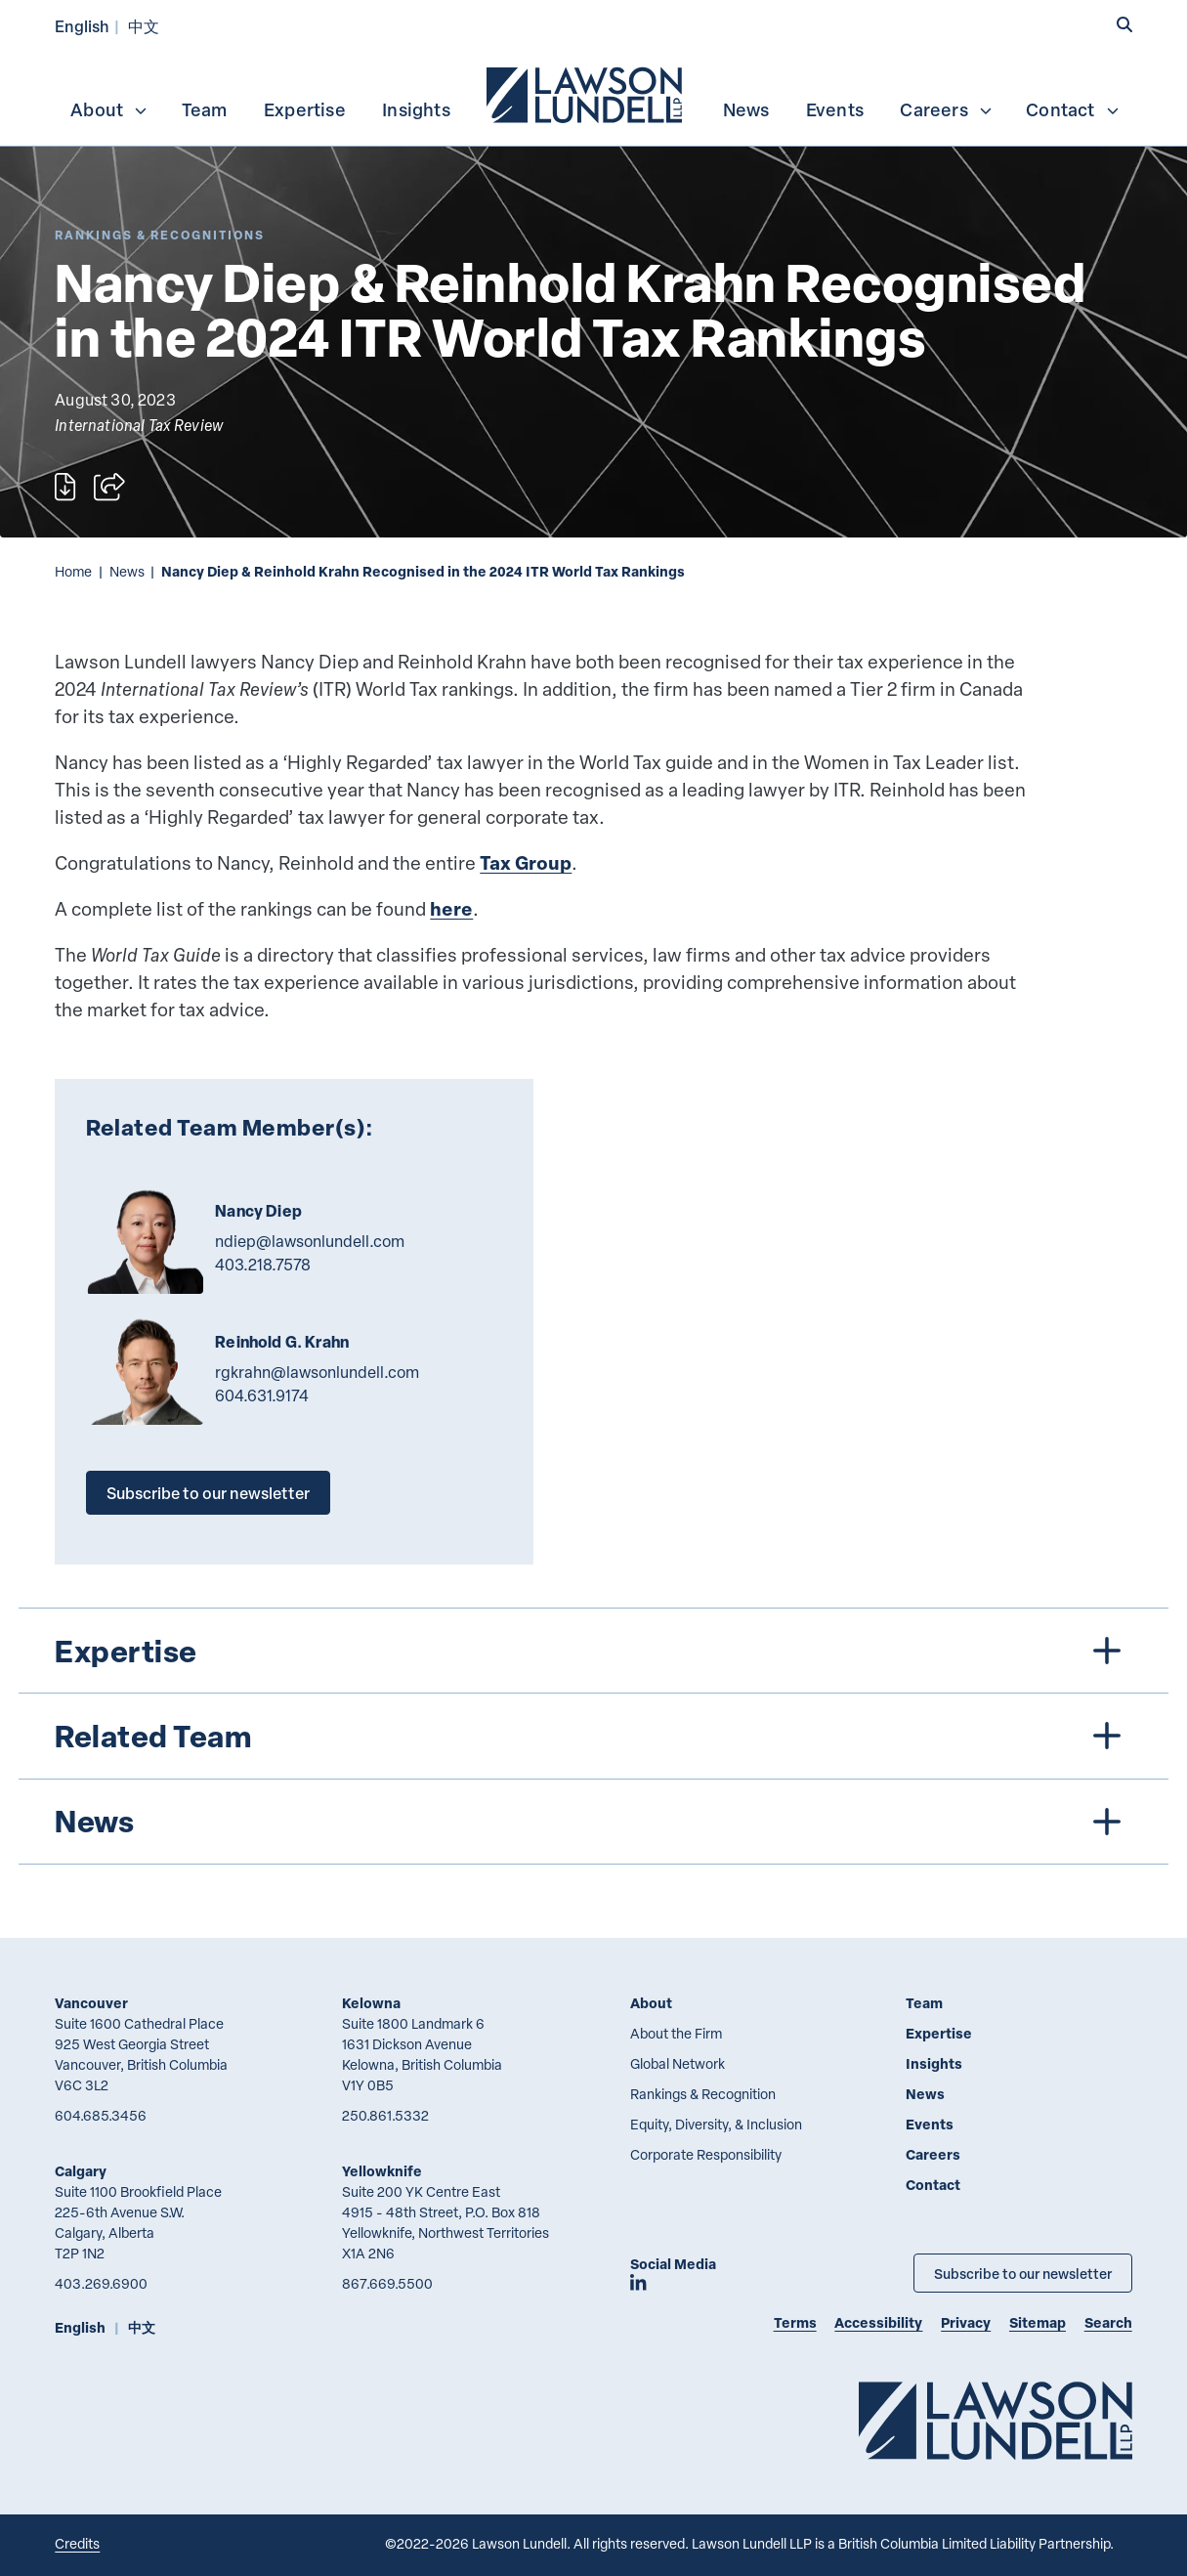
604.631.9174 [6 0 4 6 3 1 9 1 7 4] (262, 1395)
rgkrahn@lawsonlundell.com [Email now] (317, 1372)
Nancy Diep (258, 1211)
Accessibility (878, 2322)
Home (73, 571)
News (746, 109)
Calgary (80, 2171)
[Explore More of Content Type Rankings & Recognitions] (160, 235)
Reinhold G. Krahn (282, 1341)
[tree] (593, 1736)
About (109, 109)
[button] (1124, 25)
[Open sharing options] (109, 486)
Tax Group (526, 862)
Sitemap (1037, 2322)
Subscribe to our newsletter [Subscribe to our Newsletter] (1023, 2273)
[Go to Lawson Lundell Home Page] (995, 2420)
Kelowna (371, 2003)
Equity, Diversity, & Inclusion (716, 2124)
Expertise (305, 109)
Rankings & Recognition (703, 2093)
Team (205, 109)
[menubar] (593, 93)
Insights (416, 109)
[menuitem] (586, 93)
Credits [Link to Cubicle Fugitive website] (77, 2543)
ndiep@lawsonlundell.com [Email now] (309, 1241)
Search (1108, 2322)
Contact (1073, 109)
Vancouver (91, 2003)
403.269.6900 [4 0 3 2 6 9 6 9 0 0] (101, 2283)
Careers (946, 109)
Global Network (677, 2063)
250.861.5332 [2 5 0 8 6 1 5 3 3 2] (385, 2115)
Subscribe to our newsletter (208, 1492)
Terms (795, 2322)
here (451, 908)
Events (835, 109)
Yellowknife (382, 2171)
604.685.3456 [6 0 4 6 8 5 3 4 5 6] (101, 2115)
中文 (143, 26)
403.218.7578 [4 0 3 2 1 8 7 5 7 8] (263, 1264)
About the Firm (676, 2033)
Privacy (966, 2322)
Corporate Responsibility (706, 2154)
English (82, 26)
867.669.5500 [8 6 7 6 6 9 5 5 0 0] (387, 2283)
